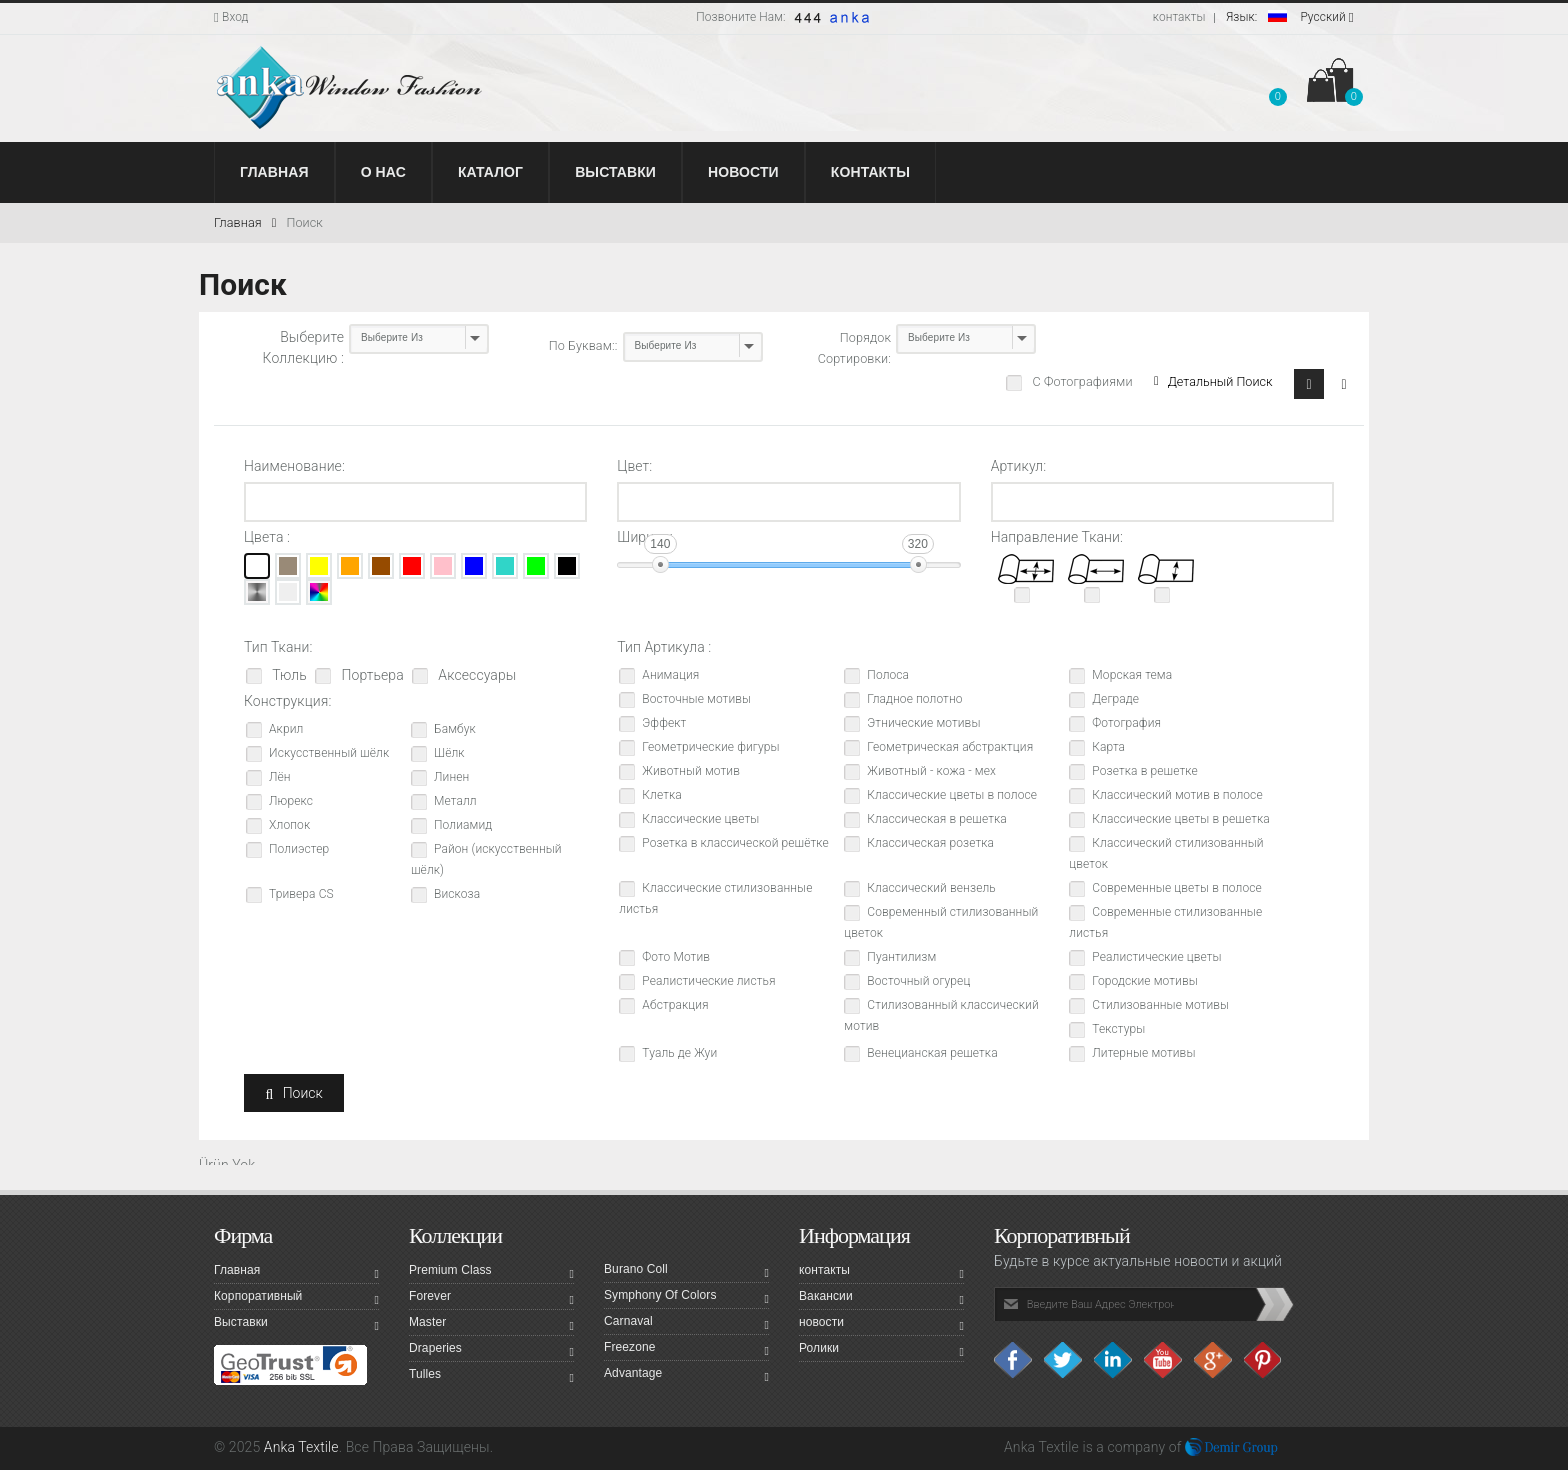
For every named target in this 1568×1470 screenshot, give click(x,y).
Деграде (1115, 699)
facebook (1014, 1360)
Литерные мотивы (1143, 1053)
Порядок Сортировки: (854, 348)
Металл (455, 801)
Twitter (1064, 1360)
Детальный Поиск (1213, 381)
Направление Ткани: (1057, 537)
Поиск (304, 222)
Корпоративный (296, 1299)
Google (1214, 1360)
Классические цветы (700, 819)
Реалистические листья (708, 981)
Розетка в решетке (1144, 771)
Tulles (491, 1377)
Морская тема (1132, 675)
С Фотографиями (1080, 381)
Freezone (686, 1350)
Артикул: (1019, 466)
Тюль (288, 675)
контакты (1179, 17)
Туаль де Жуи (679, 1053)
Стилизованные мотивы (1160, 1005)
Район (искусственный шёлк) (486, 859)
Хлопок (289, 825)
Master (491, 1325)
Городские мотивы (1144, 981)
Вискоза (457, 894)
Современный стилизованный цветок (941, 922)
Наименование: (294, 466)
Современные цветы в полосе (1177, 888)
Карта (1108, 747)
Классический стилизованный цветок (1166, 853)
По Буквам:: (583, 345)
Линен (451, 777)
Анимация (670, 675)
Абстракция (675, 1005)
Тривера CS (301, 894)
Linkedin (1114, 1360)
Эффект (664, 723)
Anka (1019, 1447)
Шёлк (449, 753)
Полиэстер (299, 849)
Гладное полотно (914, 699)
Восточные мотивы (696, 699)
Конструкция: (288, 701)
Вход (231, 17)
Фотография (1126, 723)
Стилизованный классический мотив (941, 1015)
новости (881, 1325)
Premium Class (491, 1273)
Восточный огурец (918, 981)
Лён (280, 777)
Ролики (881, 1351)
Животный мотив (691, 771)
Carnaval (686, 1324)
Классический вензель (931, 888)
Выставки (296, 1325)
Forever (491, 1299)
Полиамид (463, 825)
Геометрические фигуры (710, 747)
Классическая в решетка (937, 819)
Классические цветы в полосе (952, 795)
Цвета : (267, 537)
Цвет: (634, 466)
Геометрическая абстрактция (950, 747)
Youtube (1164, 1360)
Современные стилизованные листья (1165, 922)
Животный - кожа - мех (931, 771)
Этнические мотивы (923, 723)
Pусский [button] (1290, 17)
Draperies (491, 1351)
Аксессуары (476, 675)
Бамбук (455, 729)
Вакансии (881, 1299)
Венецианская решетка (932, 1053)
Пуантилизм (901, 957)
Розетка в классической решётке (735, 843)
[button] (1277, 84)
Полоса (888, 675)
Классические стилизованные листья (715, 898)
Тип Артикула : (664, 647)
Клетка (662, 795)
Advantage (686, 1376)
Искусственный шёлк (329, 753)
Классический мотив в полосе (1177, 795)
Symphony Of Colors (686, 1298)
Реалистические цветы (1156, 957)
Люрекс (291, 801)
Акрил (286, 729)
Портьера (371, 675)
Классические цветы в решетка (1180, 819)
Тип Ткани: (278, 647)
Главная (245, 222)
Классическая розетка (930, 843)
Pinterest (1264, 1360)
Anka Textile (301, 1447)
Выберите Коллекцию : (303, 347)
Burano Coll (686, 1272)
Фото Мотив (676, 957)
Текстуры (1118, 1029)
